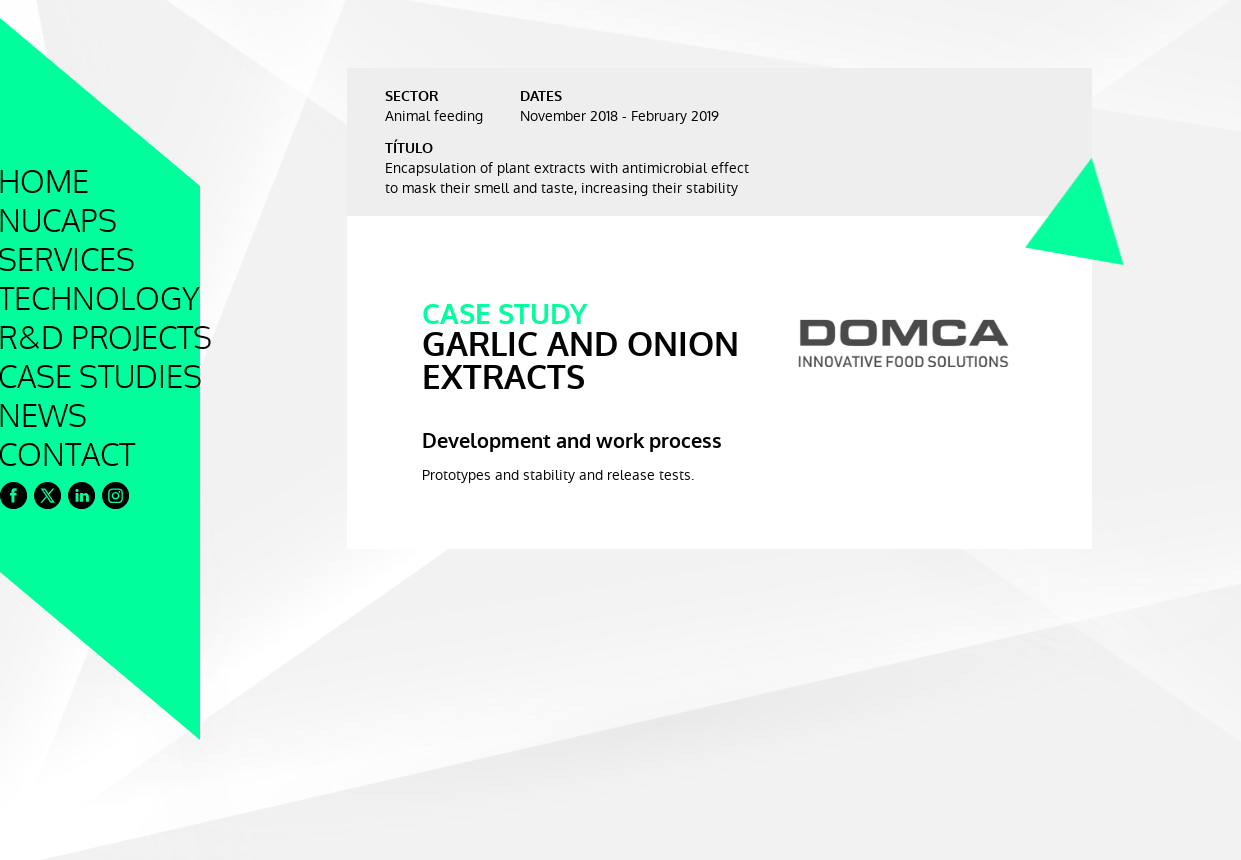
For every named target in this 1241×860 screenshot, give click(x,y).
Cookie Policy (62, 835)
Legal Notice (158, 835)
